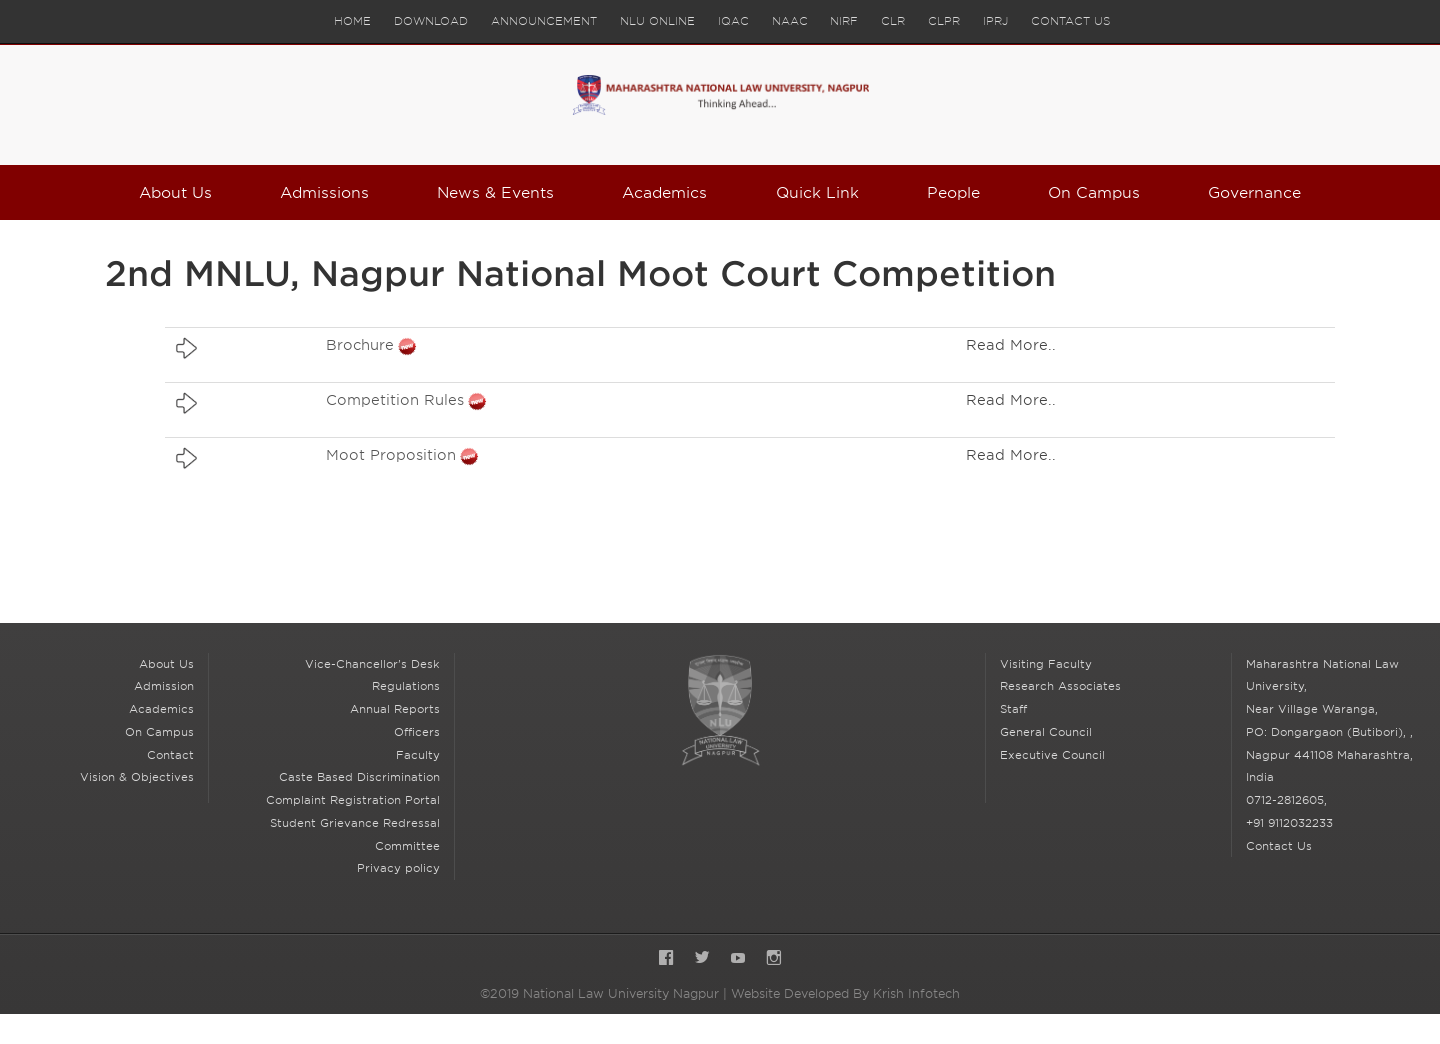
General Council (1046, 732)
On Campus (1094, 193)
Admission (164, 686)
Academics (665, 193)
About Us (176, 193)
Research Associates (1060, 686)
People (953, 193)
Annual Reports (395, 709)
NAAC (790, 21)
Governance (1254, 193)
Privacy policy (398, 868)
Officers (417, 732)
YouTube (738, 959)
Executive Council (1052, 755)
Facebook (666, 959)
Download (430, 21)
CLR (894, 21)
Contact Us (1071, 21)
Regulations (406, 686)
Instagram (774, 959)
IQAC (733, 21)
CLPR (945, 21)
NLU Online (657, 21)
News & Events (496, 193)
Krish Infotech (916, 993)
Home (351, 21)
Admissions (325, 193)
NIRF (845, 21)
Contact (170, 755)
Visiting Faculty (1046, 664)
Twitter (702, 959)
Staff (1013, 709)
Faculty (418, 755)
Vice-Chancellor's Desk (372, 664)
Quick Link (817, 193)
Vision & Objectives (137, 777)
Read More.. (1011, 345)
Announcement (544, 21)
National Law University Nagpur (720, 710)
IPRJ (996, 21)
